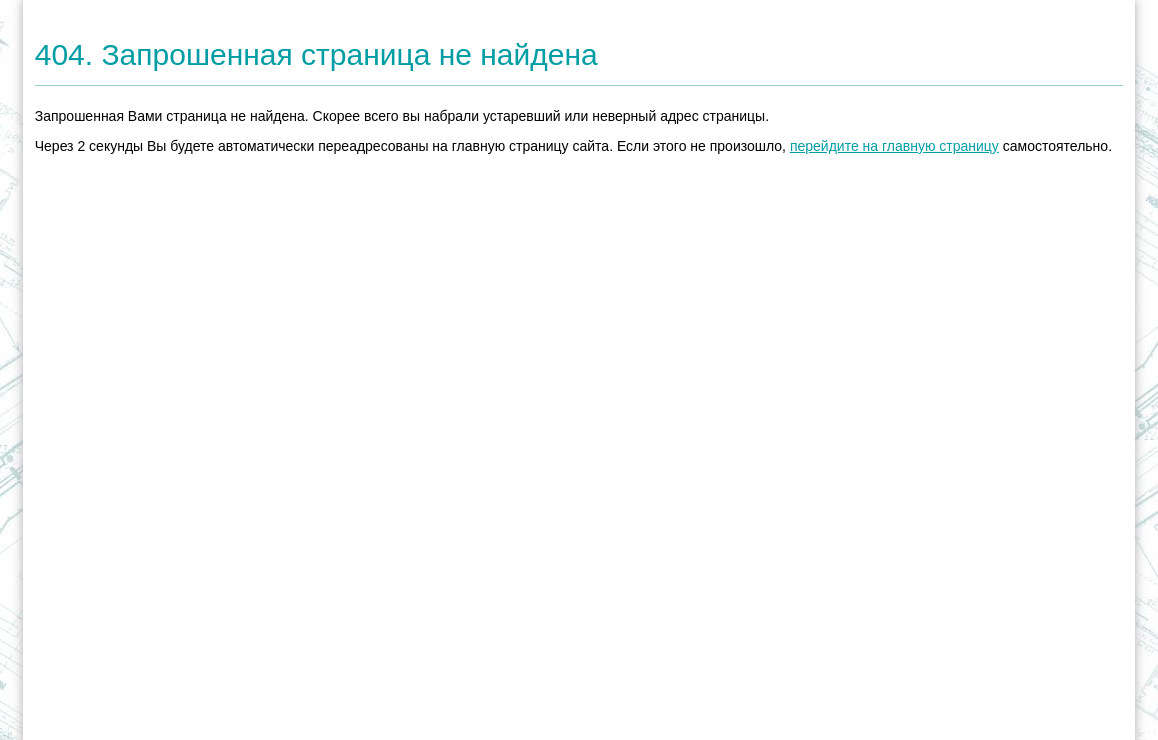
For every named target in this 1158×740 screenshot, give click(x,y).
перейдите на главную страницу (894, 146)
